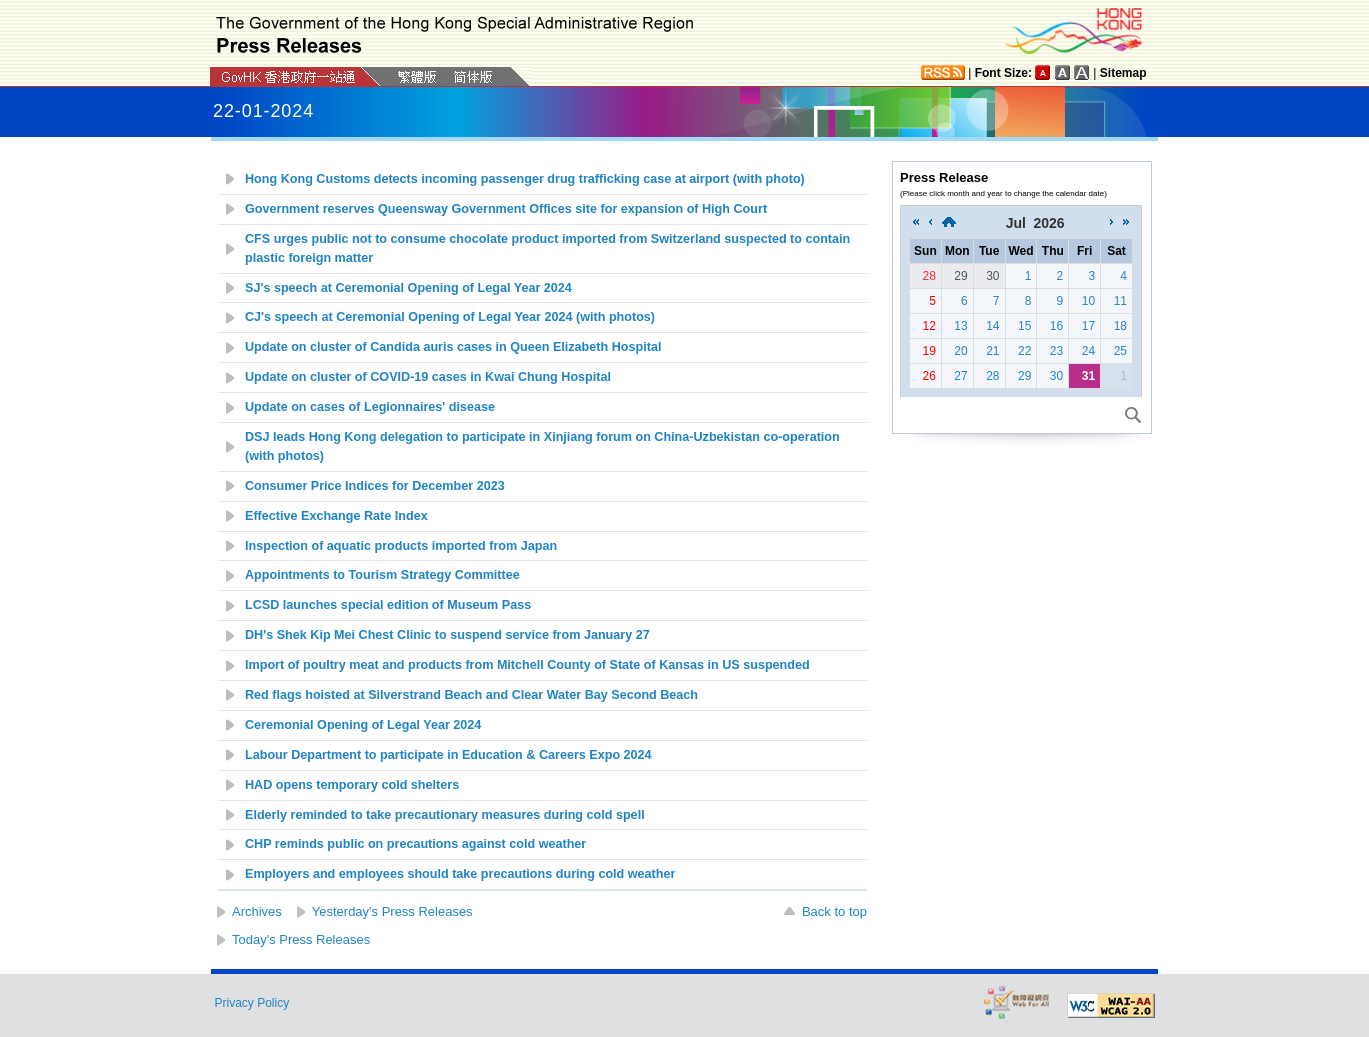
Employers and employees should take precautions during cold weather (460, 874)
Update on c (428, 377)
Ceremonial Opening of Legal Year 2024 (363, 725)
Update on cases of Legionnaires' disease (370, 407)
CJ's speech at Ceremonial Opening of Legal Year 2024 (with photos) (450, 317)
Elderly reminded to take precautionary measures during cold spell (445, 815)
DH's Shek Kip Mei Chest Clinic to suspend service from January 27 (449, 635)
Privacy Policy (252, 1003)
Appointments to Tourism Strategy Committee (382, 575)
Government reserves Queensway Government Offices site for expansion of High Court (506, 209)
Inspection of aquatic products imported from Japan (401, 546)
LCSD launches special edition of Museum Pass (388, 605)
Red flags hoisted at (471, 695)
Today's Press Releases (301, 939)
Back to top (834, 911)
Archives (257, 911)
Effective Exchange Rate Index (336, 516)
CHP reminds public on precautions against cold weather (415, 844)
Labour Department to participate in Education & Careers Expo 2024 (448, 755)
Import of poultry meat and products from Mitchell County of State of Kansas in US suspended (527, 665)
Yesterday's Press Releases (392, 911)
